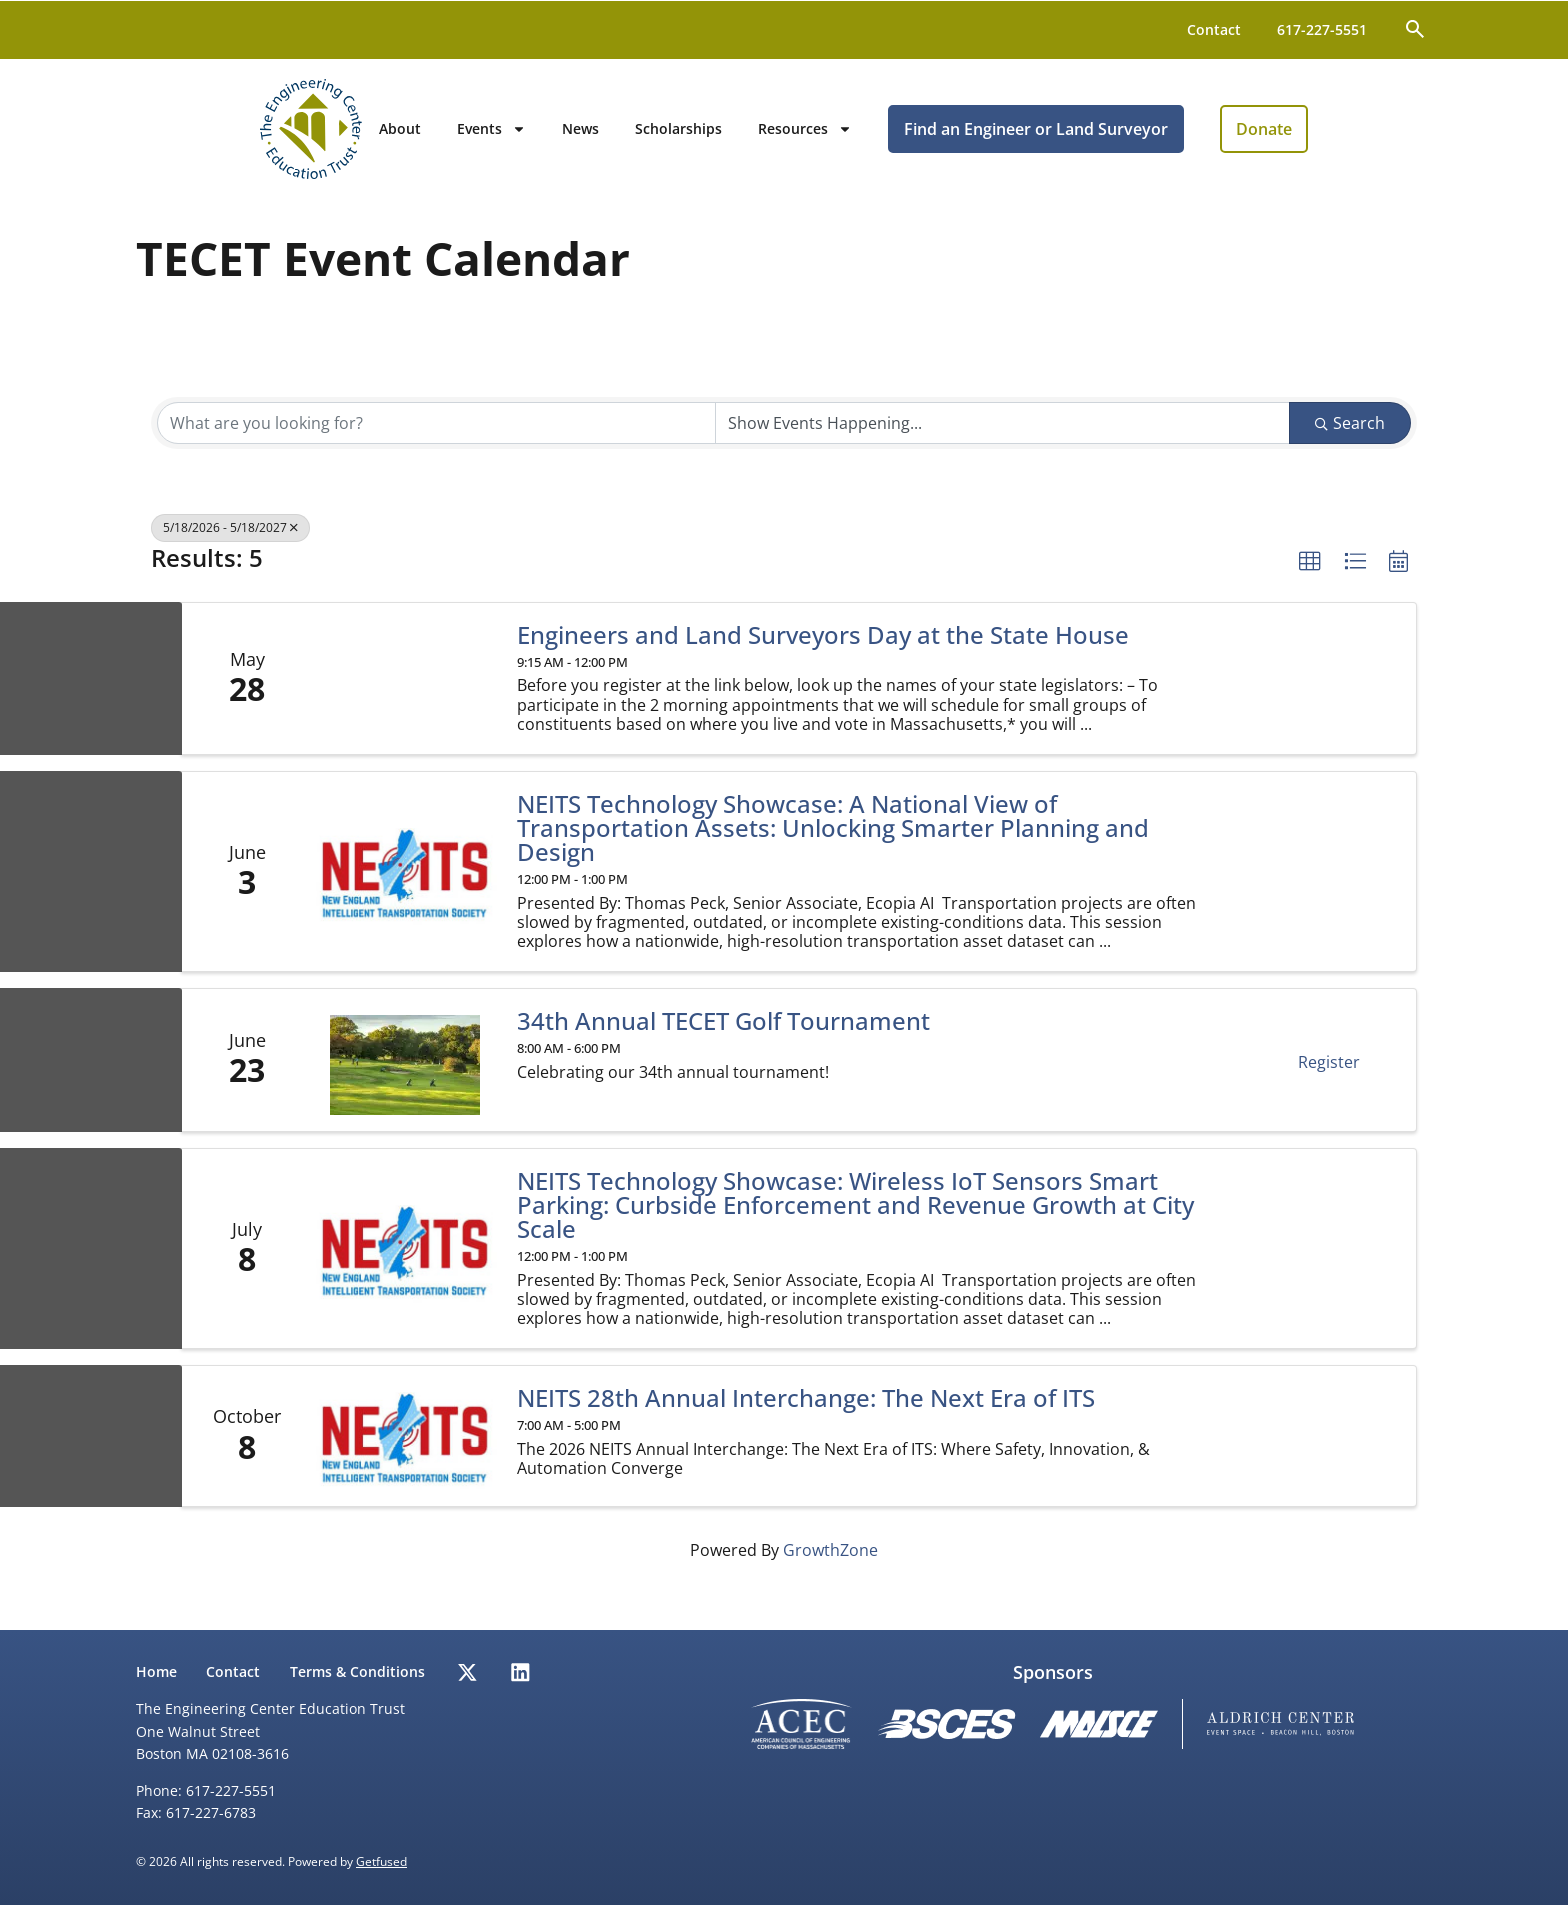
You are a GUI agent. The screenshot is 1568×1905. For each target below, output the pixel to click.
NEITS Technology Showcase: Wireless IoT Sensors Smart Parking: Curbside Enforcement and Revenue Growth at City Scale (855, 1223)
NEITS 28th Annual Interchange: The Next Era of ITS (806, 1416)
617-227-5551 (1322, 29)
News (704, 137)
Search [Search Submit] (1350, 441)
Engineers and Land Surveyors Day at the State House (823, 653)
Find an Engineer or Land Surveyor (1160, 138)
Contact (1214, 29)
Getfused (381, 1861)
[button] (1310, 580)
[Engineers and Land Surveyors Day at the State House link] (404, 696)
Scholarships (802, 137)
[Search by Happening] (1002, 441)
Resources (929, 137)
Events (615, 137)
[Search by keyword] (436, 441)
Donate (1388, 138)
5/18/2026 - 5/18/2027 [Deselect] (230, 545)
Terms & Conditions (362, 1670)
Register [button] (1329, 1080)
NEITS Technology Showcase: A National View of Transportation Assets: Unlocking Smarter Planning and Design (833, 846)
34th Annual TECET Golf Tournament (723, 1039)
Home (156, 1670)
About (524, 137)
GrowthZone (830, 1568)
